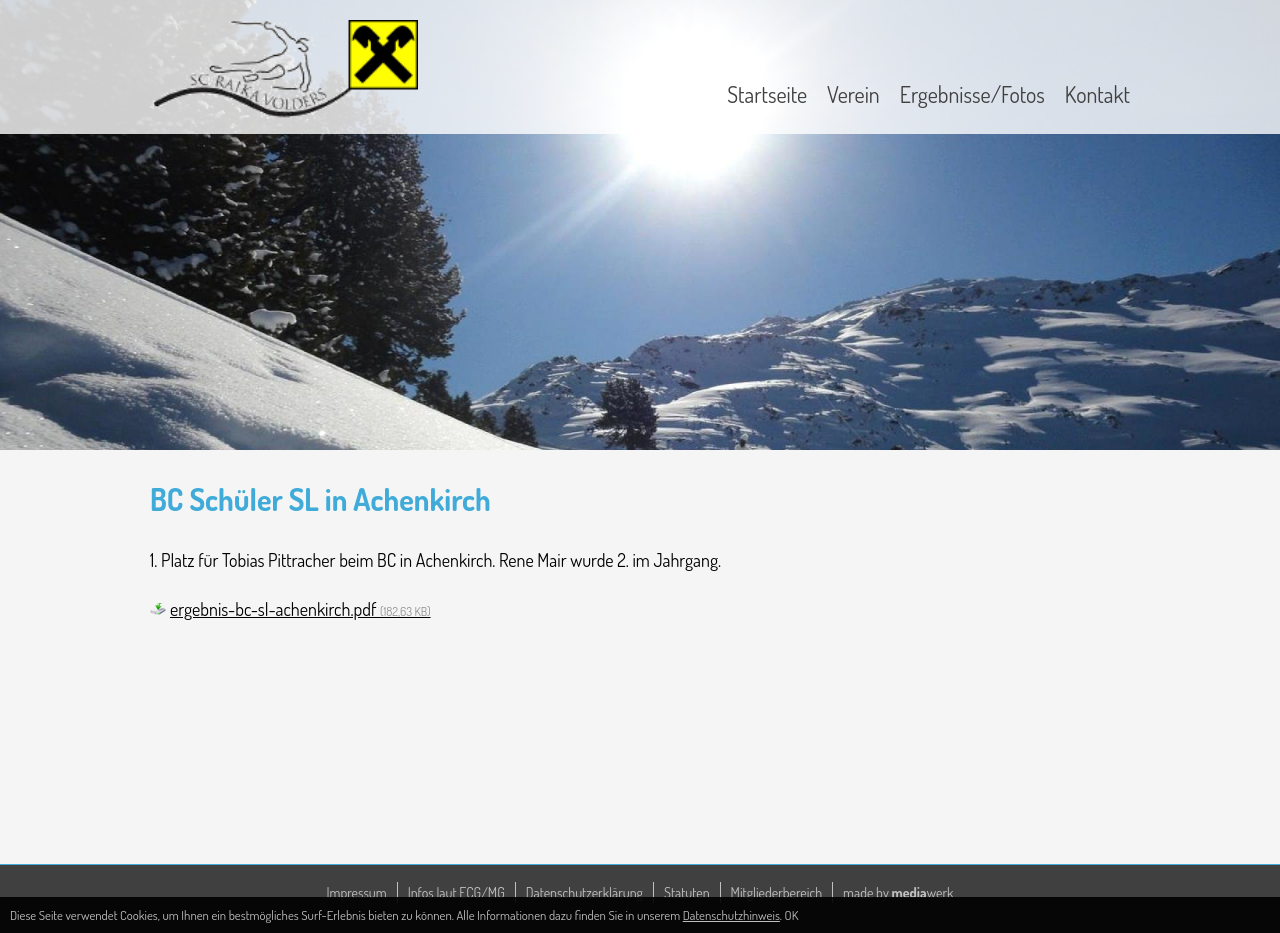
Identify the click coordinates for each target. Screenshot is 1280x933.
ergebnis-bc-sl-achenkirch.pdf (300, 609)
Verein (853, 94)
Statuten (687, 892)
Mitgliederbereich (777, 892)
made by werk (898, 892)
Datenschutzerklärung (584, 892)
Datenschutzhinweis (731, 915)
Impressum (357, 892)
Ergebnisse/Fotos (972, 94)
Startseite (767, 94)
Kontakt (1097, 94)
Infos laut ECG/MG (456, 892)
